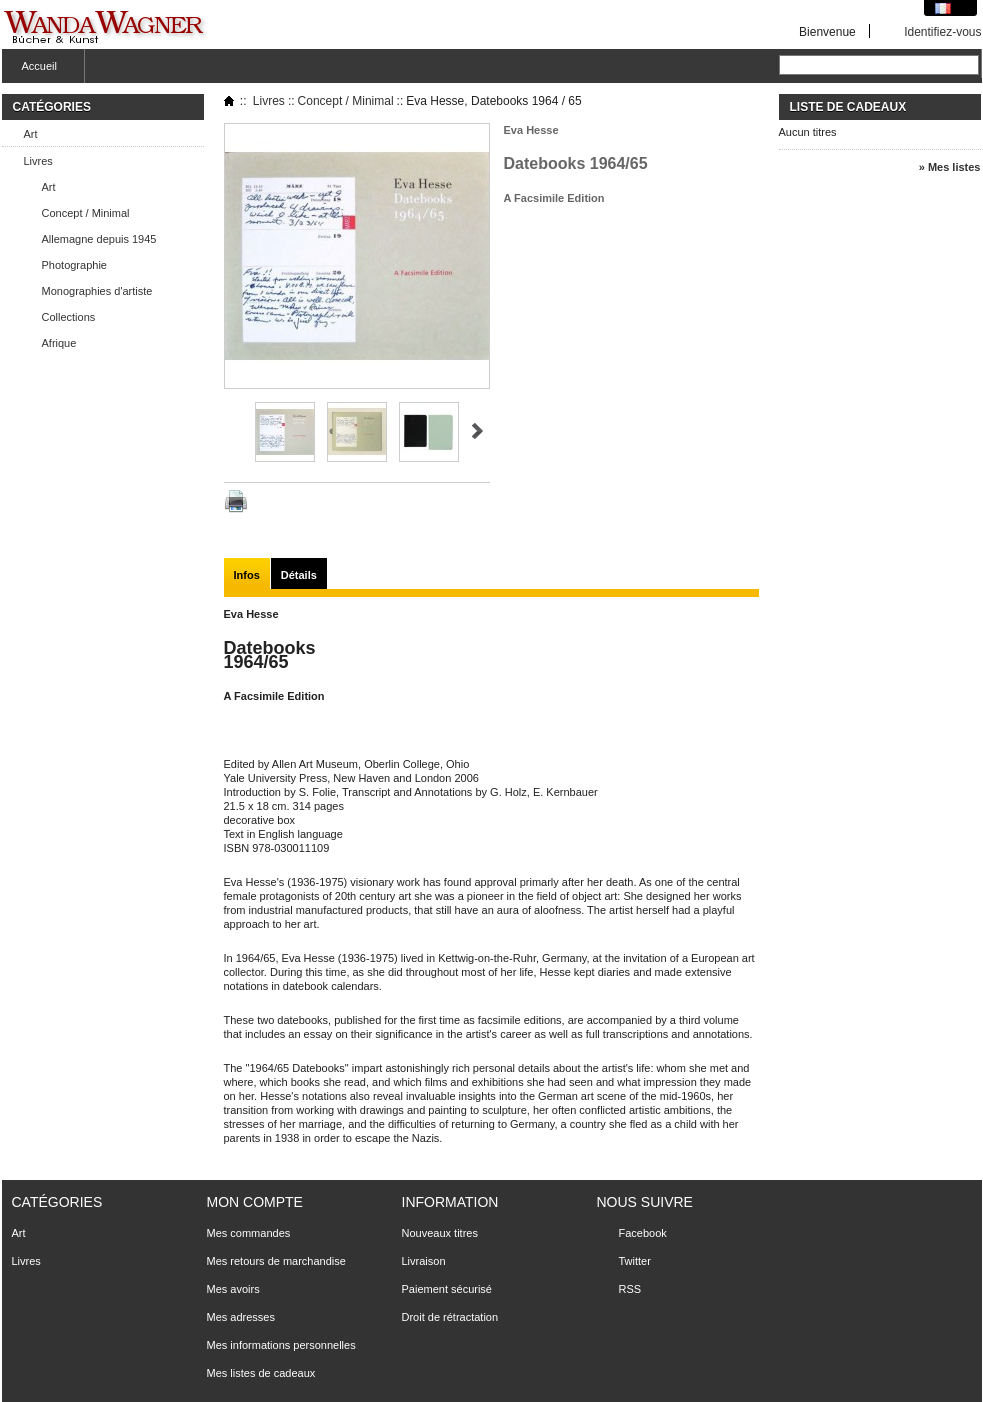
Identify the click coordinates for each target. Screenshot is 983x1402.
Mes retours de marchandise (276, 1261)
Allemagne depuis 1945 (99, 239)
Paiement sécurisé (447, 1289)
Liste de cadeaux (848, 107)
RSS (630, 1289)
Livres (38, 161)
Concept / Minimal (86, 213)
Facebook (643, 1233)
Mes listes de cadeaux (261, 1373)
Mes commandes (249, 1233)
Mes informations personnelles (281, 1345)
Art (31, 134)
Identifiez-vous (942, 31)
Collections (69, 317)
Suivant (477, 431)
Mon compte (255, 1202)
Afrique (59, 343)
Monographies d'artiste (97, 291)
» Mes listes (950, 167)
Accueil (37, 71)
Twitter (635, 1261)
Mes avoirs (233, 1289)
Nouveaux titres (440, 1233)
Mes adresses (241, 1317)
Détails (299, 575)
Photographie (74, 265)
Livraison (424, 1261)
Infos (247, 575)
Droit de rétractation (450, 1317)
